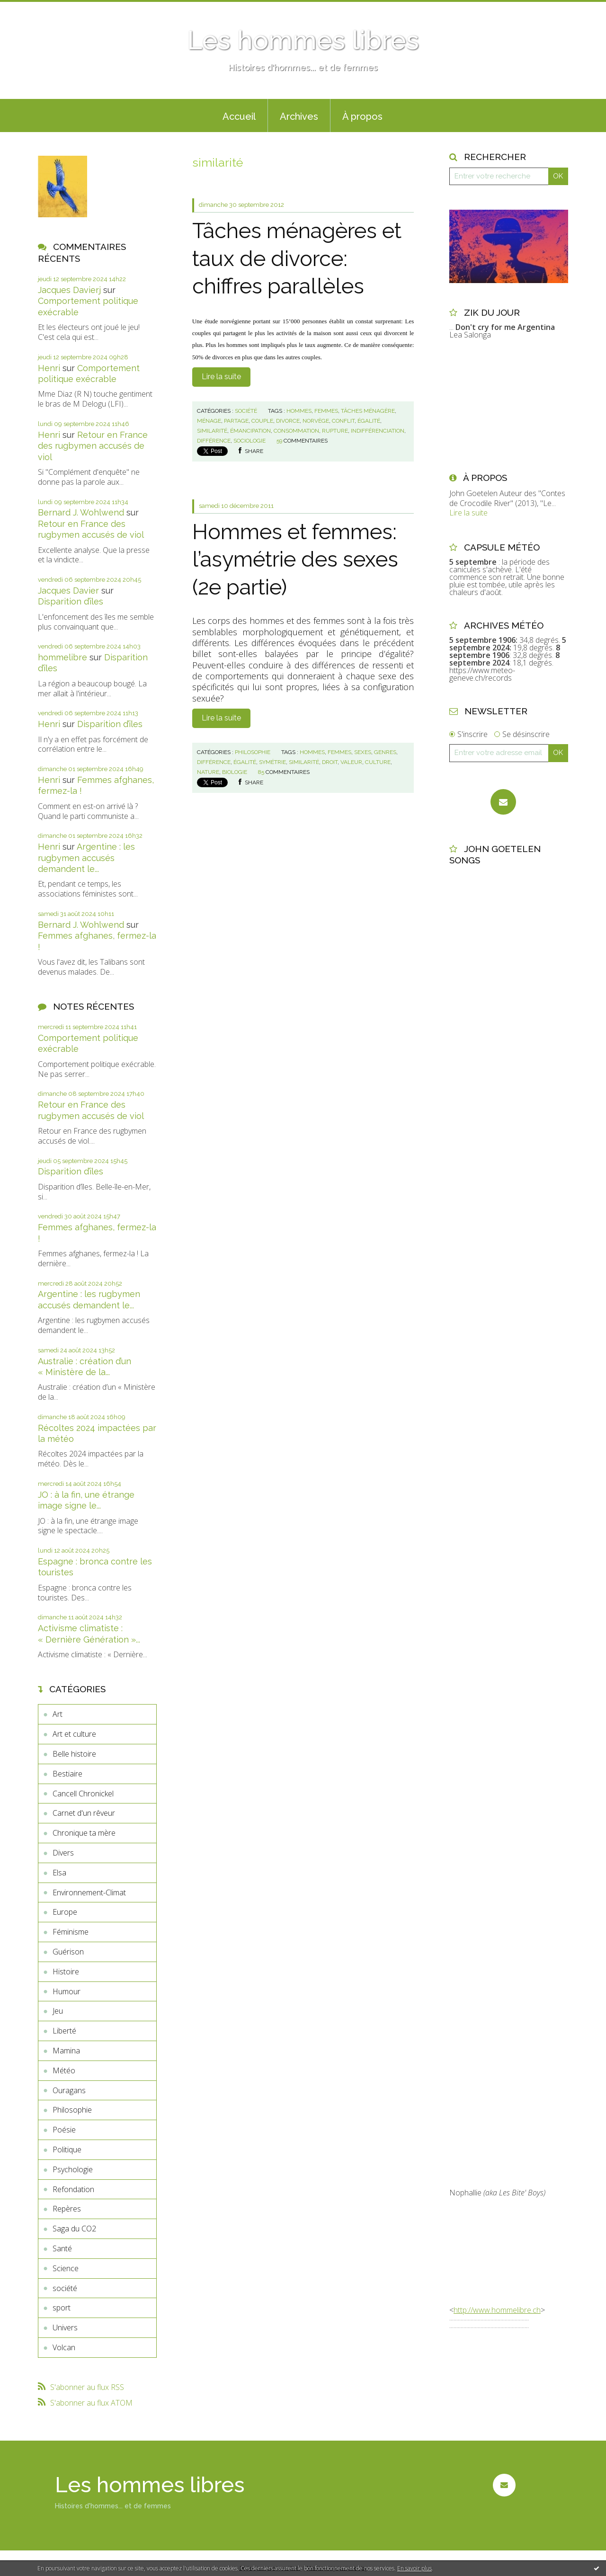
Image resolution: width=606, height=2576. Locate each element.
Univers (65, 2327)
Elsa (59, 1872)
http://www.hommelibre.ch (497, 2310)
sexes (362, 752)
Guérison (68, 1951)
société (65, 2288)
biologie (234, 772)
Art (57, 1714)
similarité (212, 430)
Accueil (239, 116)
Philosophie (72, 2110)
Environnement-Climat (89, 1892)
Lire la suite (221, 376)
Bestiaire (67, 1773)
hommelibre (62, 657)
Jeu (58, 2011)
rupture (335, 430)
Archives (299, 116)
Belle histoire (74, 1754)
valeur (351, 762)
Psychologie (73, 2169)
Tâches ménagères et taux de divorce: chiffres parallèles (296, 258)
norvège (316, 420)
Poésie (64, 2129)
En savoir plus (414, 2568)
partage (236, 420)
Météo (64, 2070)
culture (378, 762)
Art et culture (74, 1734)
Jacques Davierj (69, 290)
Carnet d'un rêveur (84, 1813)
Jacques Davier (68, 590)
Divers (63, 1853)
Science (66, 2268)
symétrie (272, 762)
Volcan (64, 2347)
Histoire (66, 1971)
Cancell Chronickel (83, 1793)
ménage (209, 420)
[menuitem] (239, 115)
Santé (62, 2248)
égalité (368, 420)
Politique (67, 2149)
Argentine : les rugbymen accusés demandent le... (86, 858)
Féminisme (71, 1932)
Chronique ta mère (84, 1833)
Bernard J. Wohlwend (81, 512)
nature (208, 772)
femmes (326, 411)
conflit (343, 420)
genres (385, 752)
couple (262, 420)
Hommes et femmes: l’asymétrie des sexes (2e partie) (295, 559)
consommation (296, 430)
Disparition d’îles (70, 601)
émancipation (250, 430)
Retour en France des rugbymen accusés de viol (93, 446)
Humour (66, 1991)
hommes (299, 411)
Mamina (66, 2050)
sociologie (249, 440)
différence (214, 440)
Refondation (73, 2189)
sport (62, 2307)
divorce (288, 420)
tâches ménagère (368, 411)
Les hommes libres (303, 40)
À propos (362, 116)
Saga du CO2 (74, 2228)
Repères (67, 2208)
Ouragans (69, 2090)
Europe (65, 1912)
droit (330, 762)
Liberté (64, 2030)
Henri (49, 368)
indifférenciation (377, 430)
